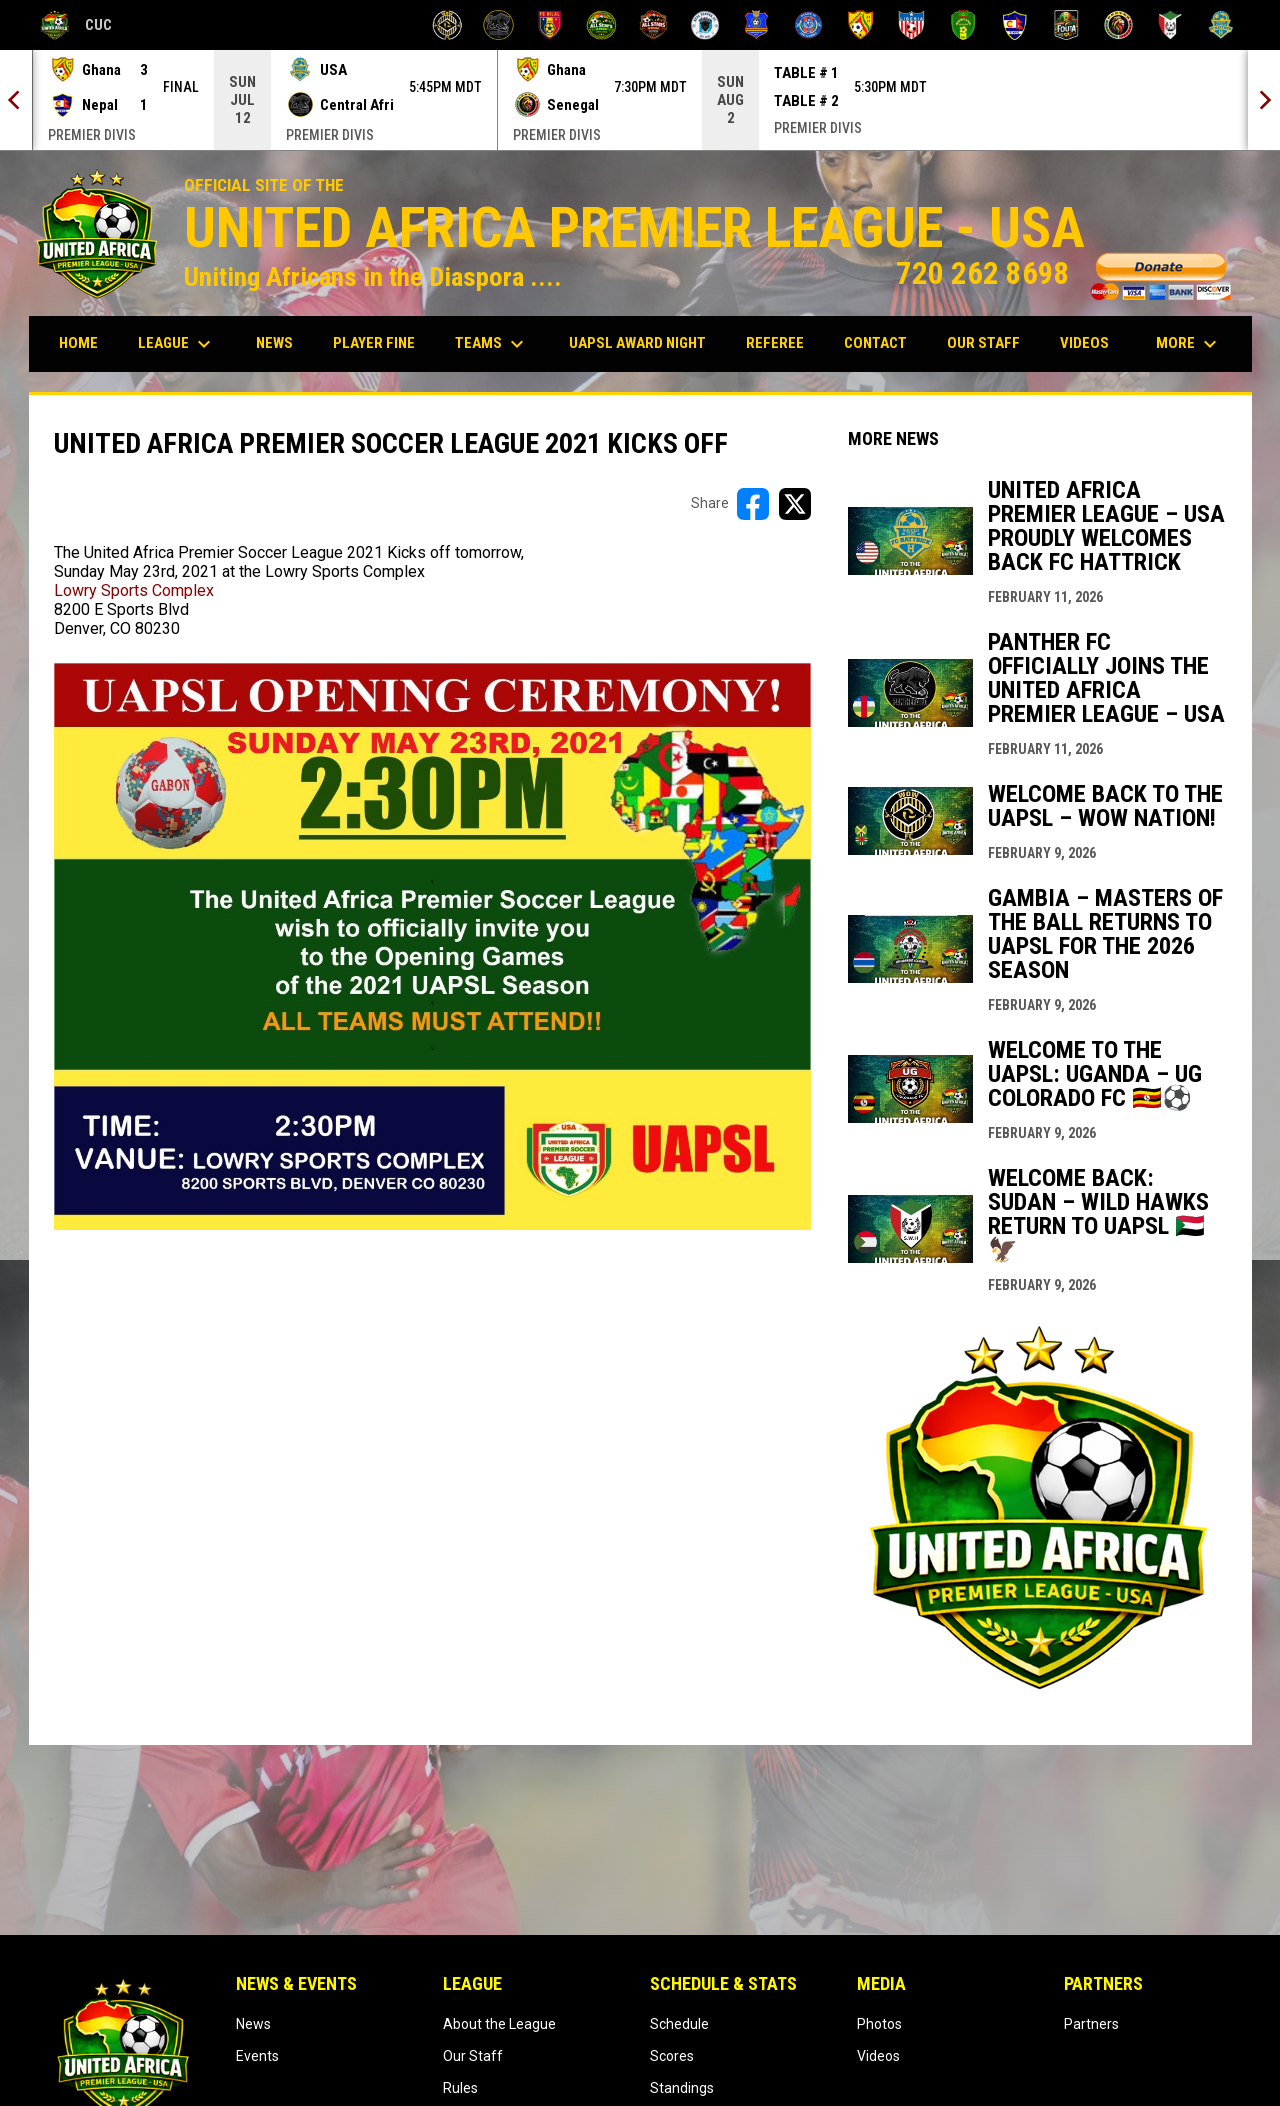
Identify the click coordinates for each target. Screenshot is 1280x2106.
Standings (682, 2088)
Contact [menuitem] (875, 343)
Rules (460, 2088)
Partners (1091, 2024)
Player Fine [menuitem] (381, 342)
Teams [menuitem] (492, 344)
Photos (879, 2024)
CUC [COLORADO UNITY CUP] (76, 25)
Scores (672, 2056)
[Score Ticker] (640, 100)
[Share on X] (795, 504)
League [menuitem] (177, 344)
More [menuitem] (1189, 344)
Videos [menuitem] (1084, 343)
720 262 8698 (1064, 273)
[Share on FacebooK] (753, 504)
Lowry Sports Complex (134, 590)
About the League (499, 2024)
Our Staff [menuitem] (983, 343)
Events (257, 2056)
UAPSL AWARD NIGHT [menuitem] (645, 342)
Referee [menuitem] (782, 342)
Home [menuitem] (78, 343)
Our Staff (473, 2056)
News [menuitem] (274, 343)
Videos (878, 2056)
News (253, 2024)
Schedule (679, 2024)
